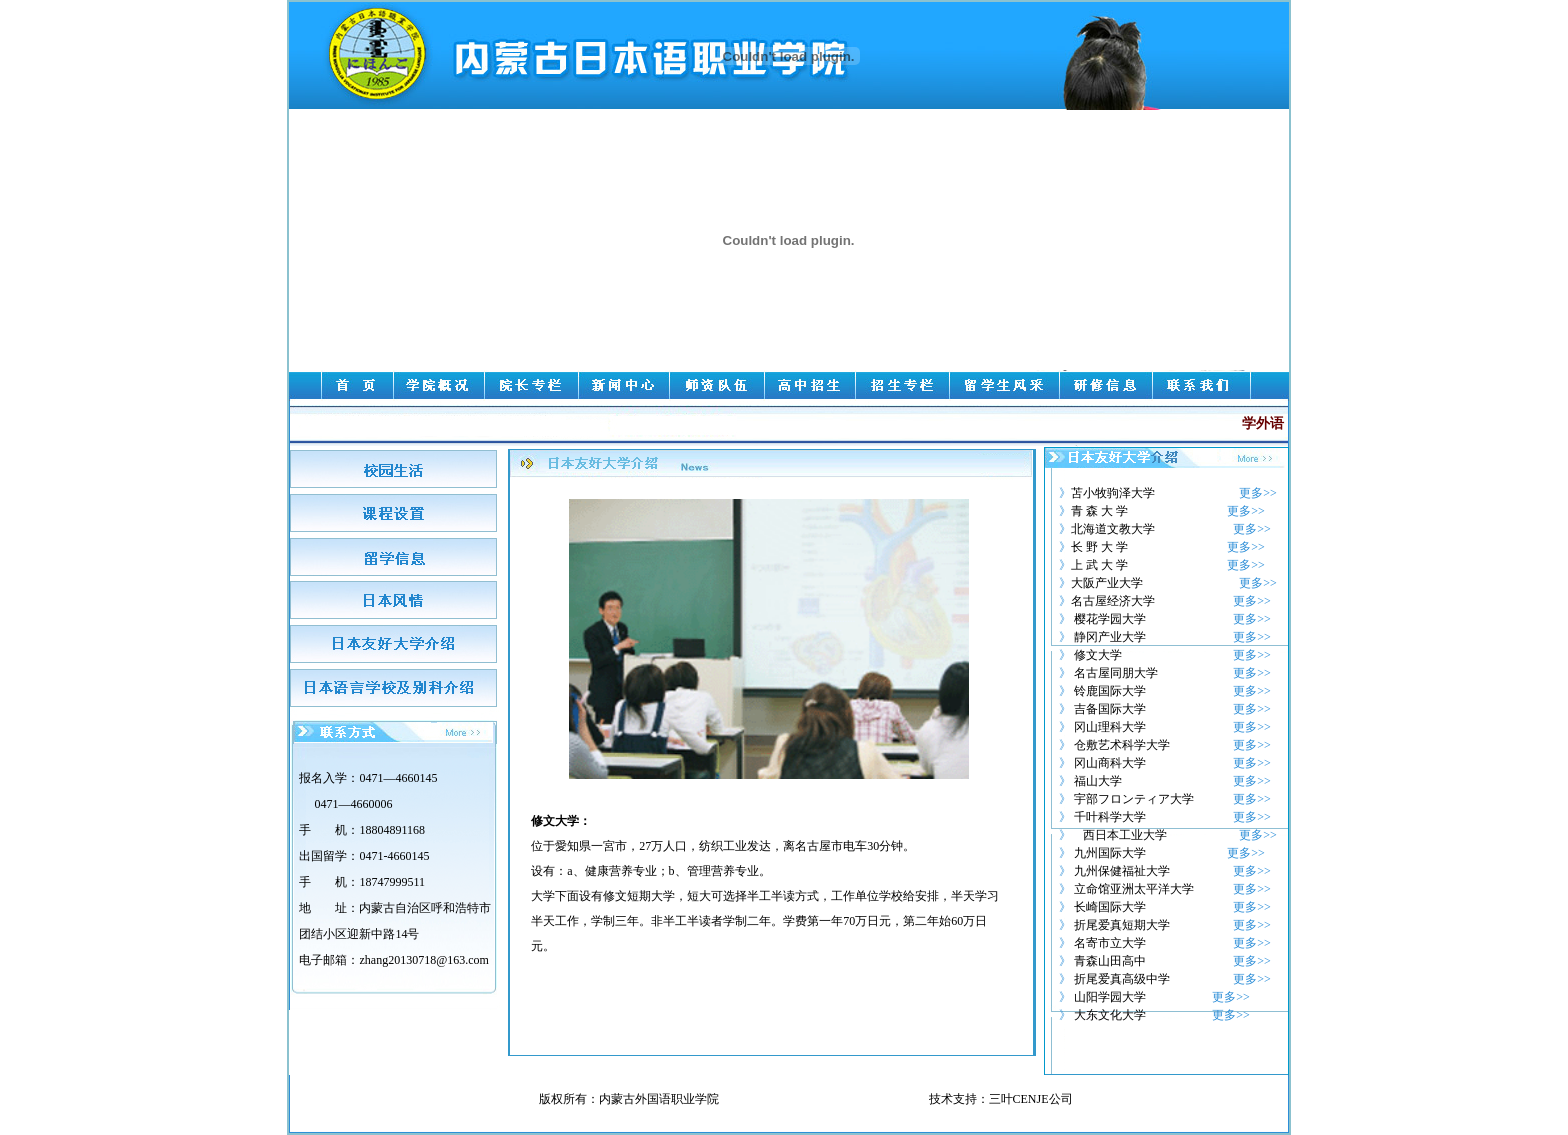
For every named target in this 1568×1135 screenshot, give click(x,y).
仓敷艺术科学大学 (1122, 745)
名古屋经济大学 (1113, 601)
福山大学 (1098, 781)
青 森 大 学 (1099, 511)
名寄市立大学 (1110, 943)
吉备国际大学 (1110, 709)
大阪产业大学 (1107, 583)
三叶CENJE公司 (1031, 1099)
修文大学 (1098, 655)
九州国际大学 (1110, 853)
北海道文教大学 (1113, 529)
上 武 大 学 (1099, 565)
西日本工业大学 (1125, 835)
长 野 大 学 (1099, 547)
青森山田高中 (1110, 961)
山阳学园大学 (1108, 997)
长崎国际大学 (1110, 907)
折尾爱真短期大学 (1122, 925)
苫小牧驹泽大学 (1113, 493)
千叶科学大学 (1110, 817)
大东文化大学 (1110, 1015)
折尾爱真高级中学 (1122, 979)
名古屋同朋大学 (1116, 673)
